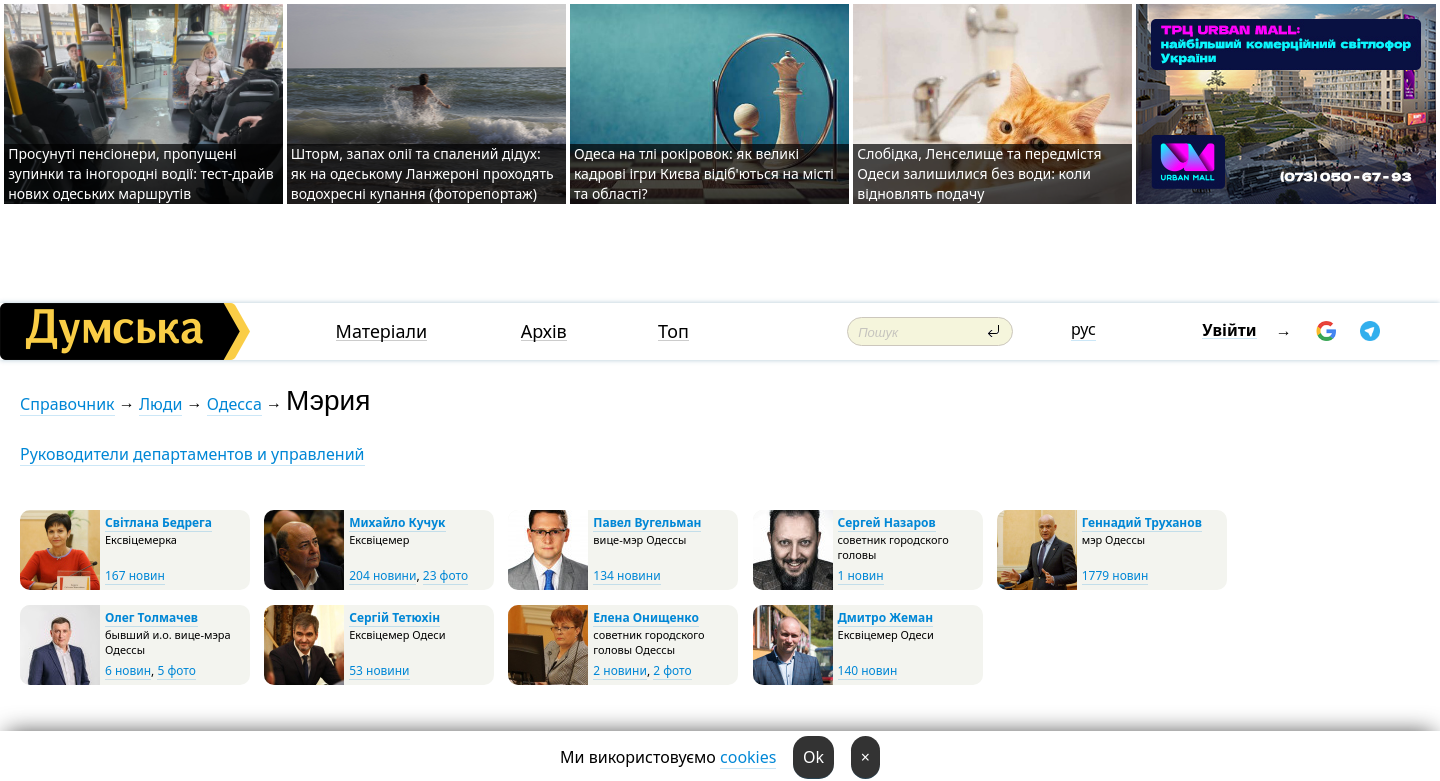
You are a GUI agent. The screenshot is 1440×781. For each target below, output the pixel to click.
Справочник (67, 404)
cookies (748, 757)
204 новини (382, 575)
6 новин (128, 670)
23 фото (445, 575)
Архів (544, 331)
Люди (160, 404)
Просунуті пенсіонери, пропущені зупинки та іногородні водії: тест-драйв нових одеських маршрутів (140, 173)
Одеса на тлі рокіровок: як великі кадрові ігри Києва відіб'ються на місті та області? (704, 173)
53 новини (379, 670)
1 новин (861, 575)
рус (1083, 329)
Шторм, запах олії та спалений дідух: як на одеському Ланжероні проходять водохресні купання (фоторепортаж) (422, 173)
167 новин (135, 575)
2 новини (620, 670)
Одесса (234, 404)
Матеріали (382, 331)
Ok (813, 757)
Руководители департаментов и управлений (192, 454)
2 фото (672, 670)
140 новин (868, 670)
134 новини (626, 575)
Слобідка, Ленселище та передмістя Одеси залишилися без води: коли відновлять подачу (979, 173)
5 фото (176, 670)
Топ (673, 331)
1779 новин (1115, 575)
